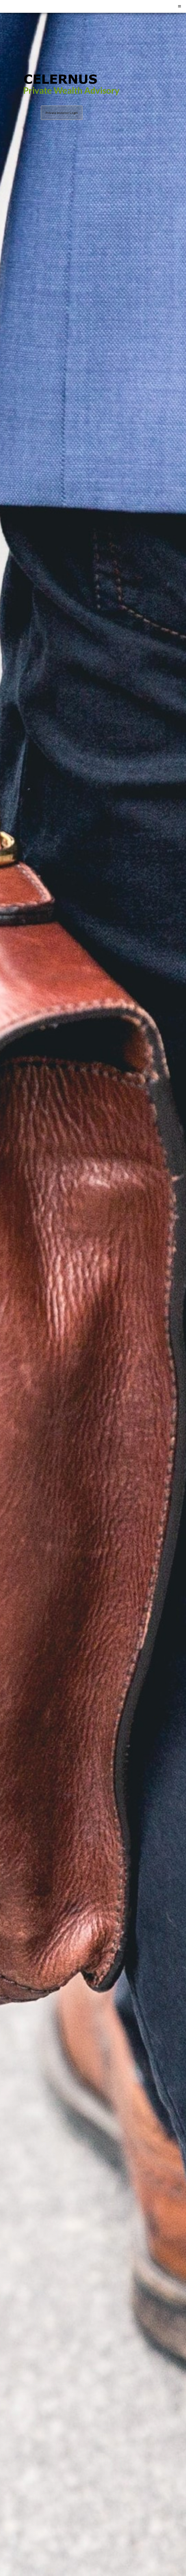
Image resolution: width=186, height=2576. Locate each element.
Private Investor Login (62, 112)
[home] (26, 1)
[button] (179, 6)
